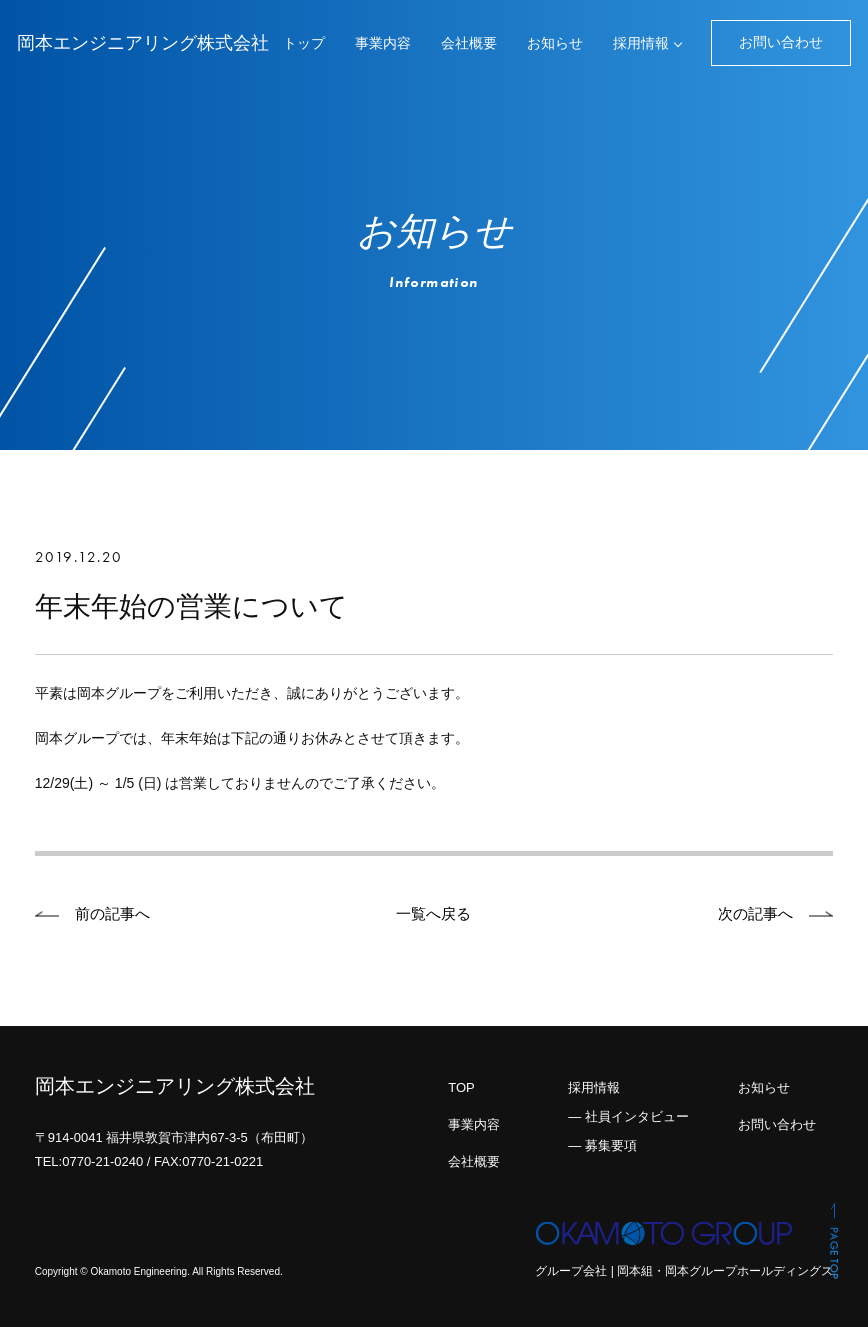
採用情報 (641, 43)
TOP (461, 1087)
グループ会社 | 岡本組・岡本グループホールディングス (684, 1271)
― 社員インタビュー (628, 1116)
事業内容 (383, 43)
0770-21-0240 (102, 1161)
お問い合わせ (781, 42)
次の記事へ (755, 913)
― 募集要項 (602, 1145)
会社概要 (469, 43)
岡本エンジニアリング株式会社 (143, 43)
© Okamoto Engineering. (135, 1272)
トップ (304, 43)
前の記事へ (112, 913)
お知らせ (555, 43)
